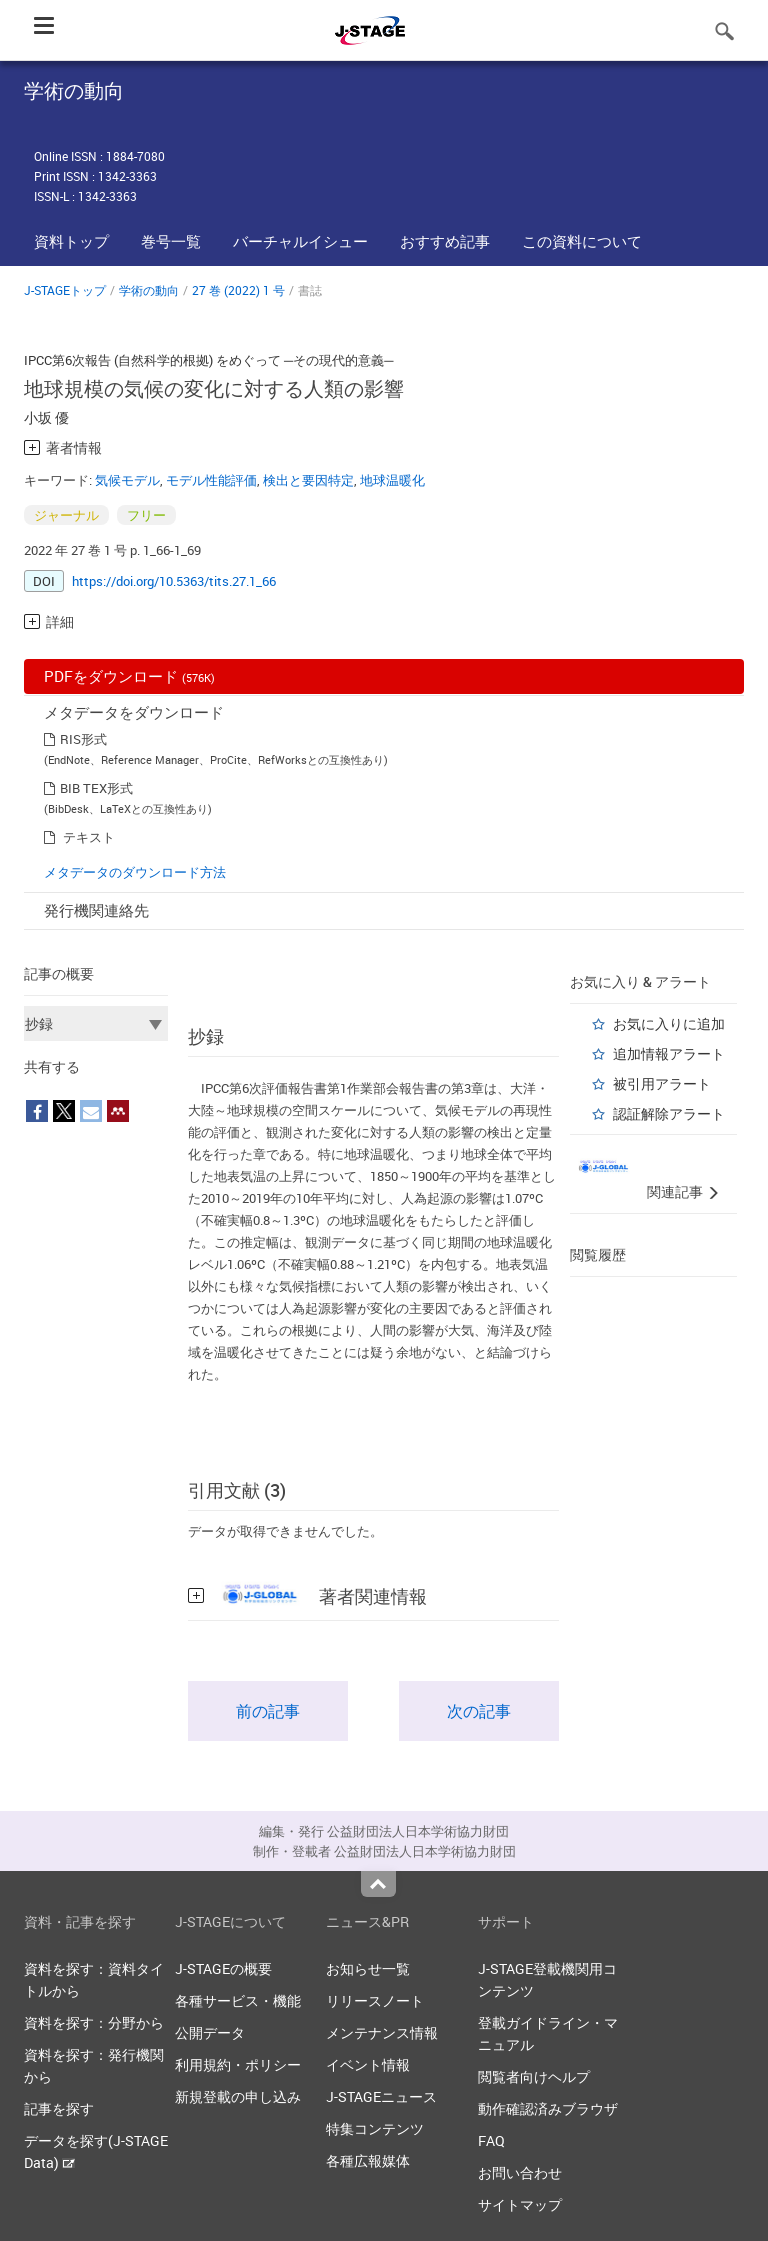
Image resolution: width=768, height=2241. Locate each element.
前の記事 (268, 1711)
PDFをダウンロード (129, 676)
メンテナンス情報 (382, 2032)
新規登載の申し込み (238, 2096)
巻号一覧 (171, 241)
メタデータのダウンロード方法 (135, 872)
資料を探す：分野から (94, 2022)
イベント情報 (368, 2064)
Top (378, 1884)
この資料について (582, 241)
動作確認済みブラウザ (548, 2108)
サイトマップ (520, 2204)
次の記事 (479, 1711)
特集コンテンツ (375, 2128)
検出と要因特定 (308, 480)
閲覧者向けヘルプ (534, 2076)
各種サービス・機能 (238, 2000)
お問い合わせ (520, 2172)
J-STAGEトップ (65, 290)
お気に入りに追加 (669, 1023)
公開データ (210, 2032)
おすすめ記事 (445, 241)
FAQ (491, 2140)
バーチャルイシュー (300, 241)
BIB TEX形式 (96, 788)
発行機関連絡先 (96, 910)
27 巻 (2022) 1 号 (238, 290)
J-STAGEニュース (381, 2096)
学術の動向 (149, 290)
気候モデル (127, 480)
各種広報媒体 (368, 2160)
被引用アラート (662, 1083)
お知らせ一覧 (368, 1968)
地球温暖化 (392, 480)
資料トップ (71, 241)
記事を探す (59, 2108)
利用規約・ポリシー (238, 2064)
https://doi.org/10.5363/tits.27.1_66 (174, 581)
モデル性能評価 (211, 480)
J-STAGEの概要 (223, 1968)
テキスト (89, 837)
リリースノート (375, 2000)
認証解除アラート (669, 1113)
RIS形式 (83, 739)
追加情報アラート (669, 1053)
